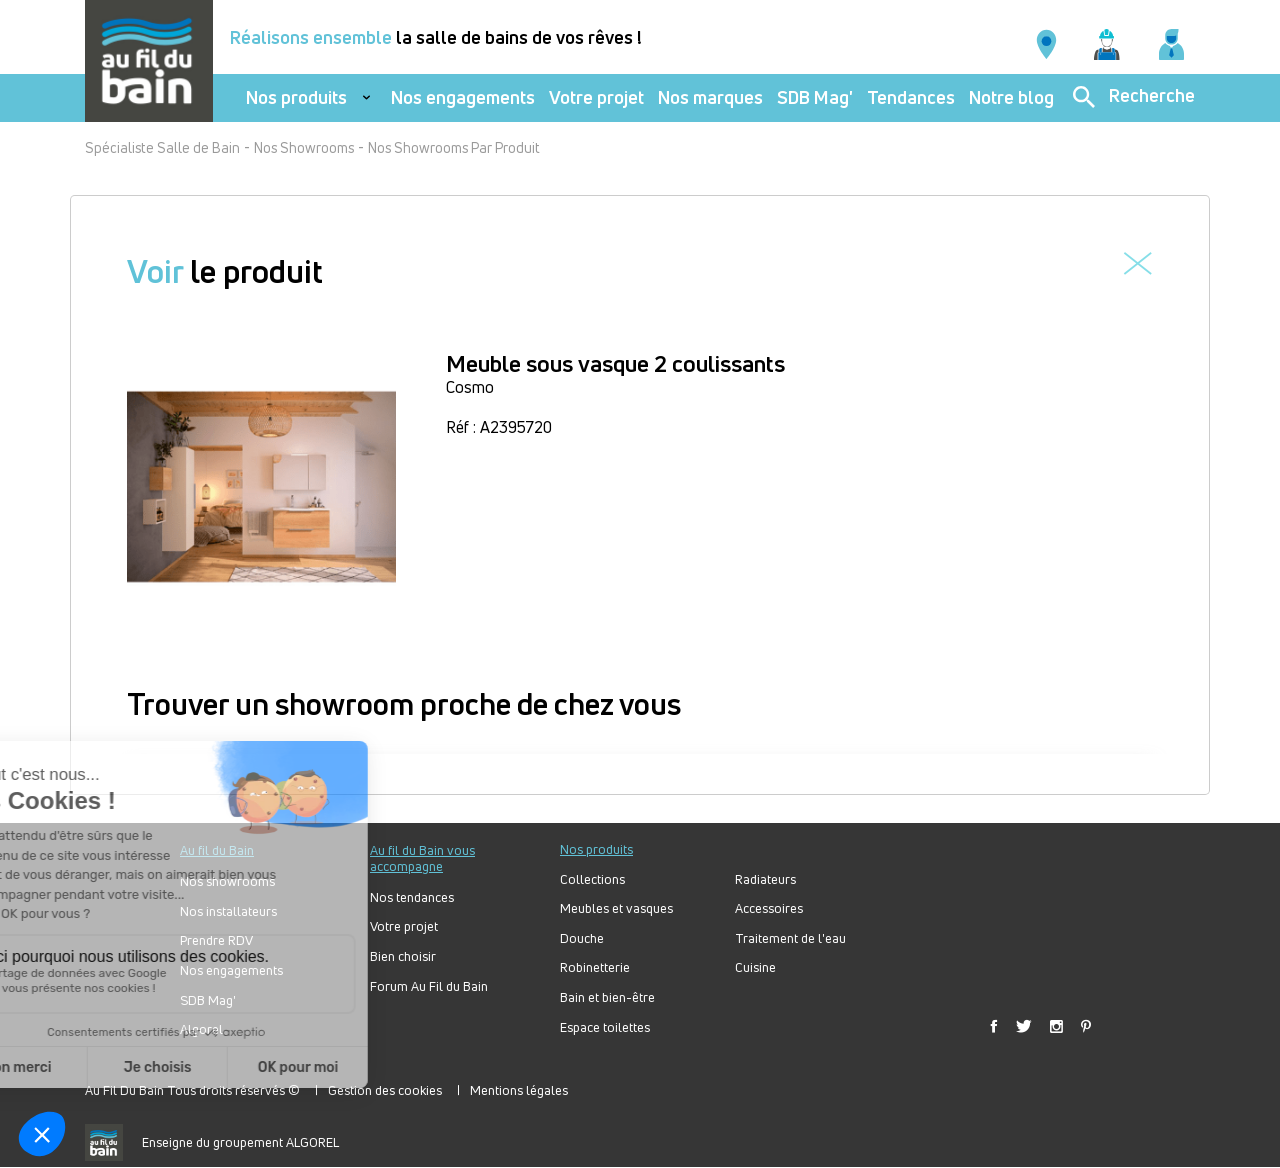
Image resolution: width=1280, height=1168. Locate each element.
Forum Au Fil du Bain (429, 986)
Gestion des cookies (385, 1090)
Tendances (911, 97)
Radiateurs (765, 879)
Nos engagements (463, 97)
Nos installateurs (228, 911)
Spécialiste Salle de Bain (162, 147)
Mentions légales (519, 1090)
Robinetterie (595, 967)
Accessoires (769, 908)
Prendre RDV (216, 940)
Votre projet (596, 97)
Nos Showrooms (304, 147)
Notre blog (1011, 97)
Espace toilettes (605, 1027)
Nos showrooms (227, 881)
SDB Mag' (815, 97)
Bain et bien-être (607, 997)
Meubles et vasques (616, 908)
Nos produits (296, 97)
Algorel (201, 1029)
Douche (582, 938)
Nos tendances (412, 897)
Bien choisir (403, 956)
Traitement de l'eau (790, 938)
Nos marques (710, 97)
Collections (592, 879)
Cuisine (755, 967)
